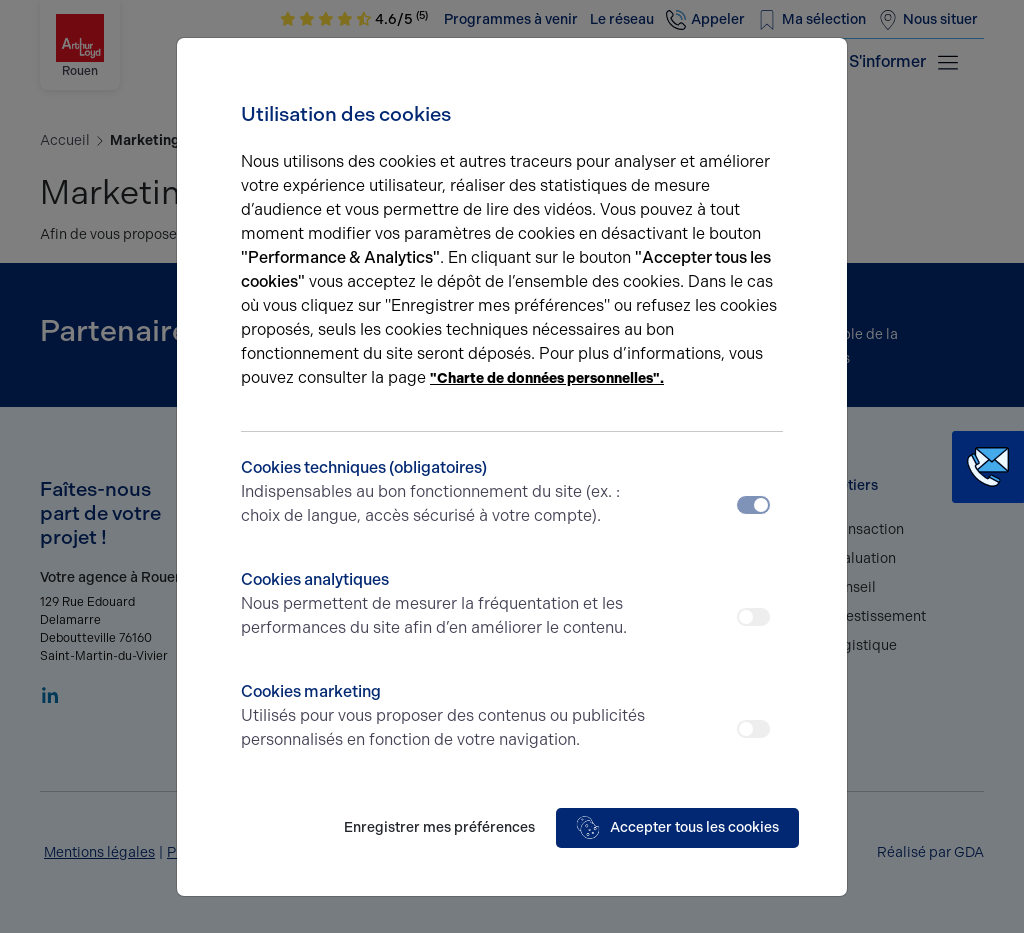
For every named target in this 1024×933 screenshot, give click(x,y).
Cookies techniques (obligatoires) (444, 493)
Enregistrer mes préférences (439, 827)
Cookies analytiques (444, 605)
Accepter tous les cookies (677, 828)
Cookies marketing (444, 717)
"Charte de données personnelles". (547, 378)
